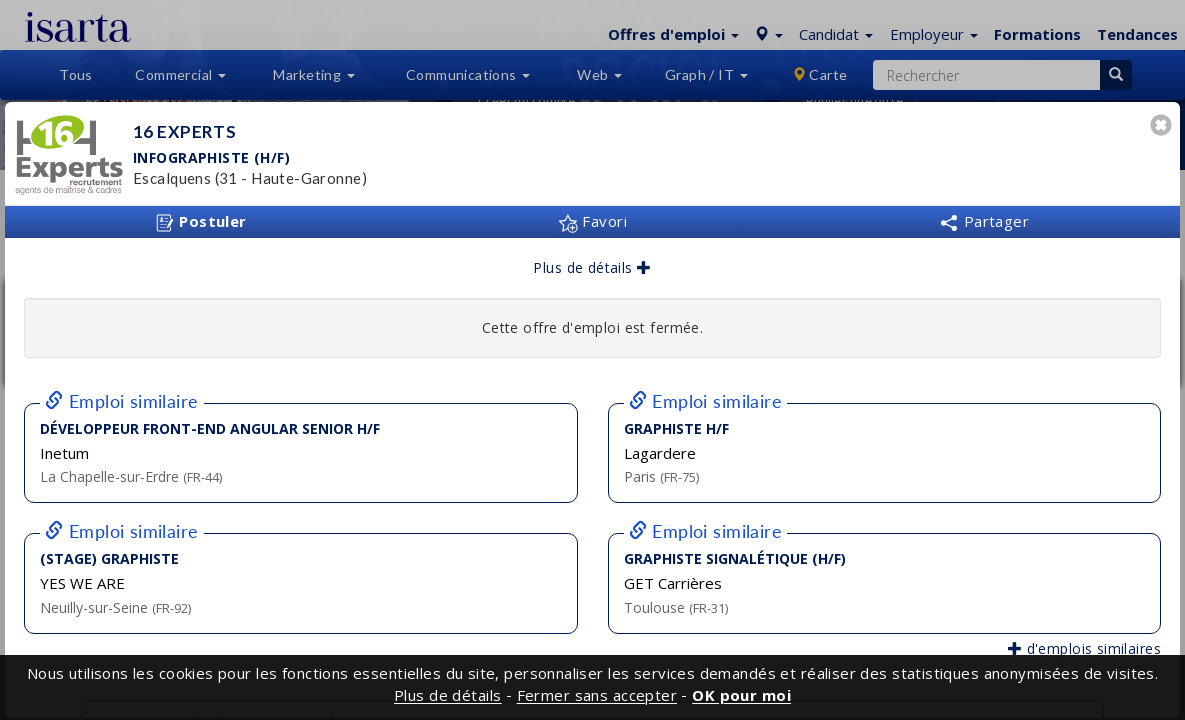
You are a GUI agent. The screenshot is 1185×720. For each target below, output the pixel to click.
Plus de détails (592, 267)
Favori (592, 221)
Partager (984, 221)
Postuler (201, 222)
